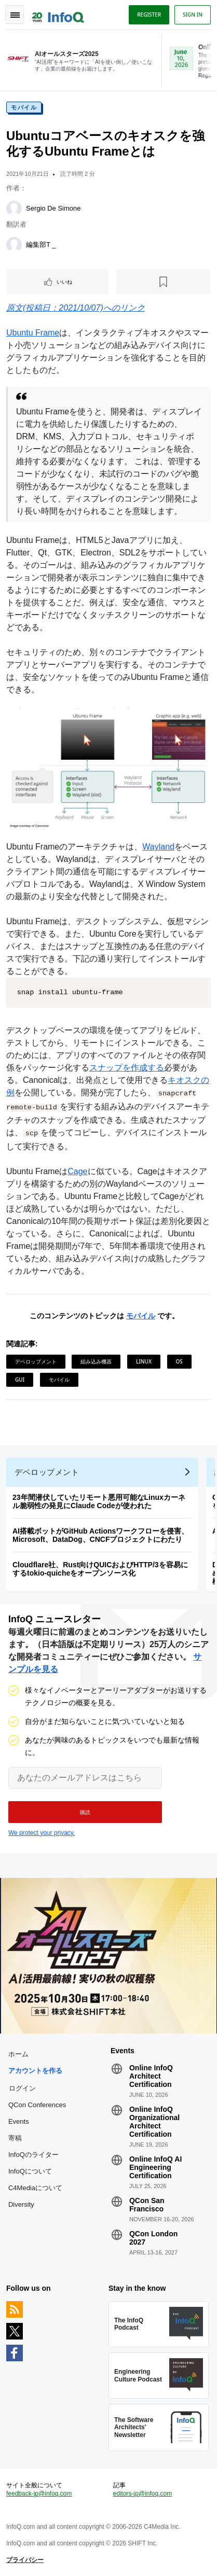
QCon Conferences (37, 2105)
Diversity (21, 2204)
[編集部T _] (14, 245)
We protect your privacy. (41, 1832)
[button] (85, 1812)
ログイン (22, 2088)
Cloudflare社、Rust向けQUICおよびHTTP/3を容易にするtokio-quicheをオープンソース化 (100, 1569)
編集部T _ (41, 244)
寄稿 (15, 2138)
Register (149, 14)
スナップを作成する (126, 1067)
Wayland (158, 846)
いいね (64, 281)
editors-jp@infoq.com (142, 2493)
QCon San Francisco (147, 2204)
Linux (144, 1361)
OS (179, 1361)
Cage (77, 1171)
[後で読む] (163, 281)
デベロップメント (36, 1361)
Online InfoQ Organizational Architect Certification (154, 2121)
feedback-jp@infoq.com (39, 2493)
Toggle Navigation (14, 14)
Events (18, 2121)
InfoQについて (30, 2171)
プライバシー (25, 2560)
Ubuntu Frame (32, 332)
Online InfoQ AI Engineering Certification (155, 2167)
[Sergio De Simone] (14, 208)
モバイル (24, 107)
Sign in (192, 14)
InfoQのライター (33, 2155)
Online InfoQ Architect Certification (151, 2076)
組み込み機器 (96, 1361)
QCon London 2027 (153, 2238)
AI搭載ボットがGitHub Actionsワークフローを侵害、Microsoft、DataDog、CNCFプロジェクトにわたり (100, 1535)
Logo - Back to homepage (58, 13)
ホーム (18, 2054)
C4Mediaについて (35, 2188)
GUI (19, 1379)
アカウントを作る (35, 2070)
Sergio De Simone (53, 208)
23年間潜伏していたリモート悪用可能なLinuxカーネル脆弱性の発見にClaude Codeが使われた (98, 1501)
